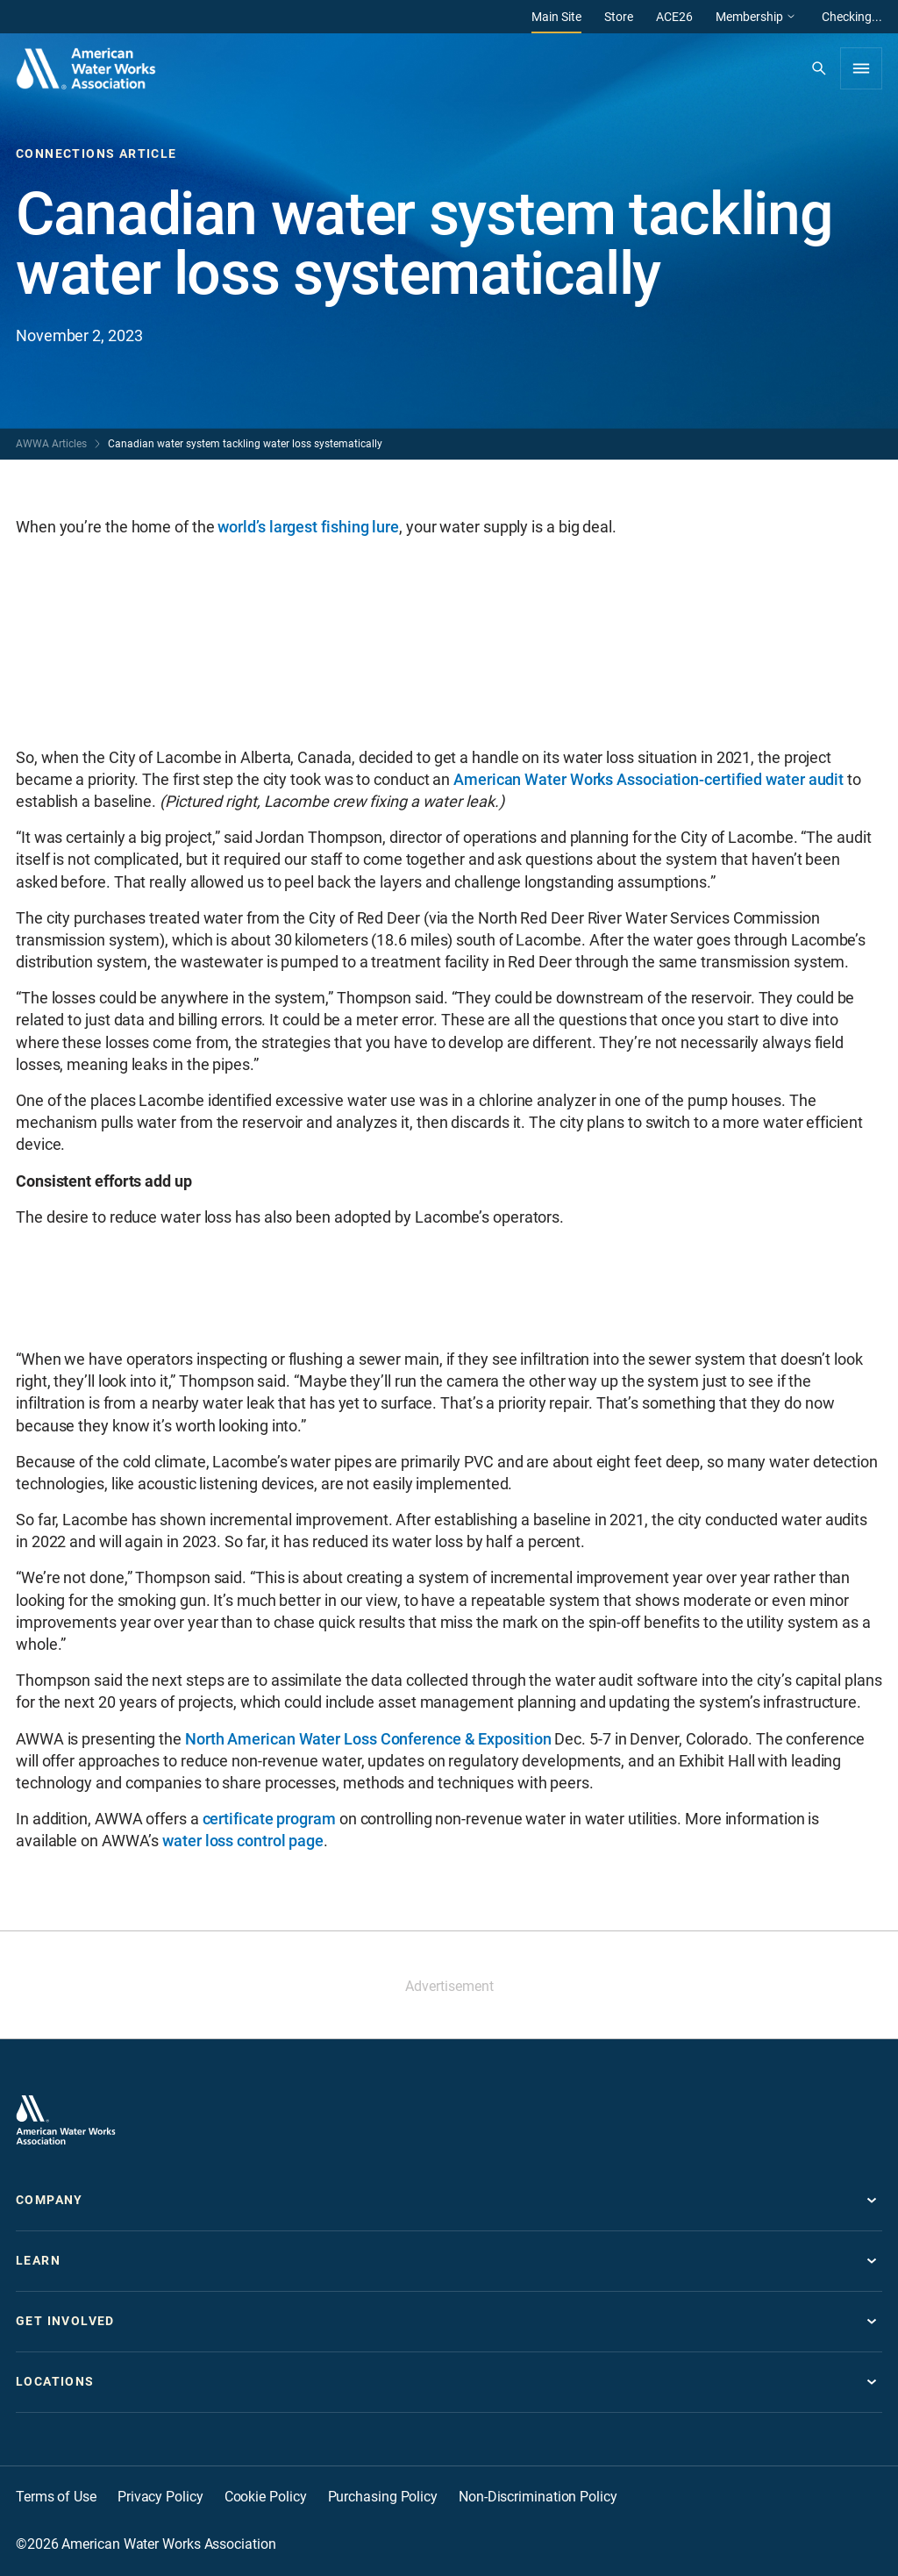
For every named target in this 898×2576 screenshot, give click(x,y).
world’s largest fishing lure (307, 526)
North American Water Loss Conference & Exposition (368, 1739)
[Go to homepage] (66, 2119)
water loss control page (243, 1840)
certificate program (269, 1818)
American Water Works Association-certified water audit (648, 779)
